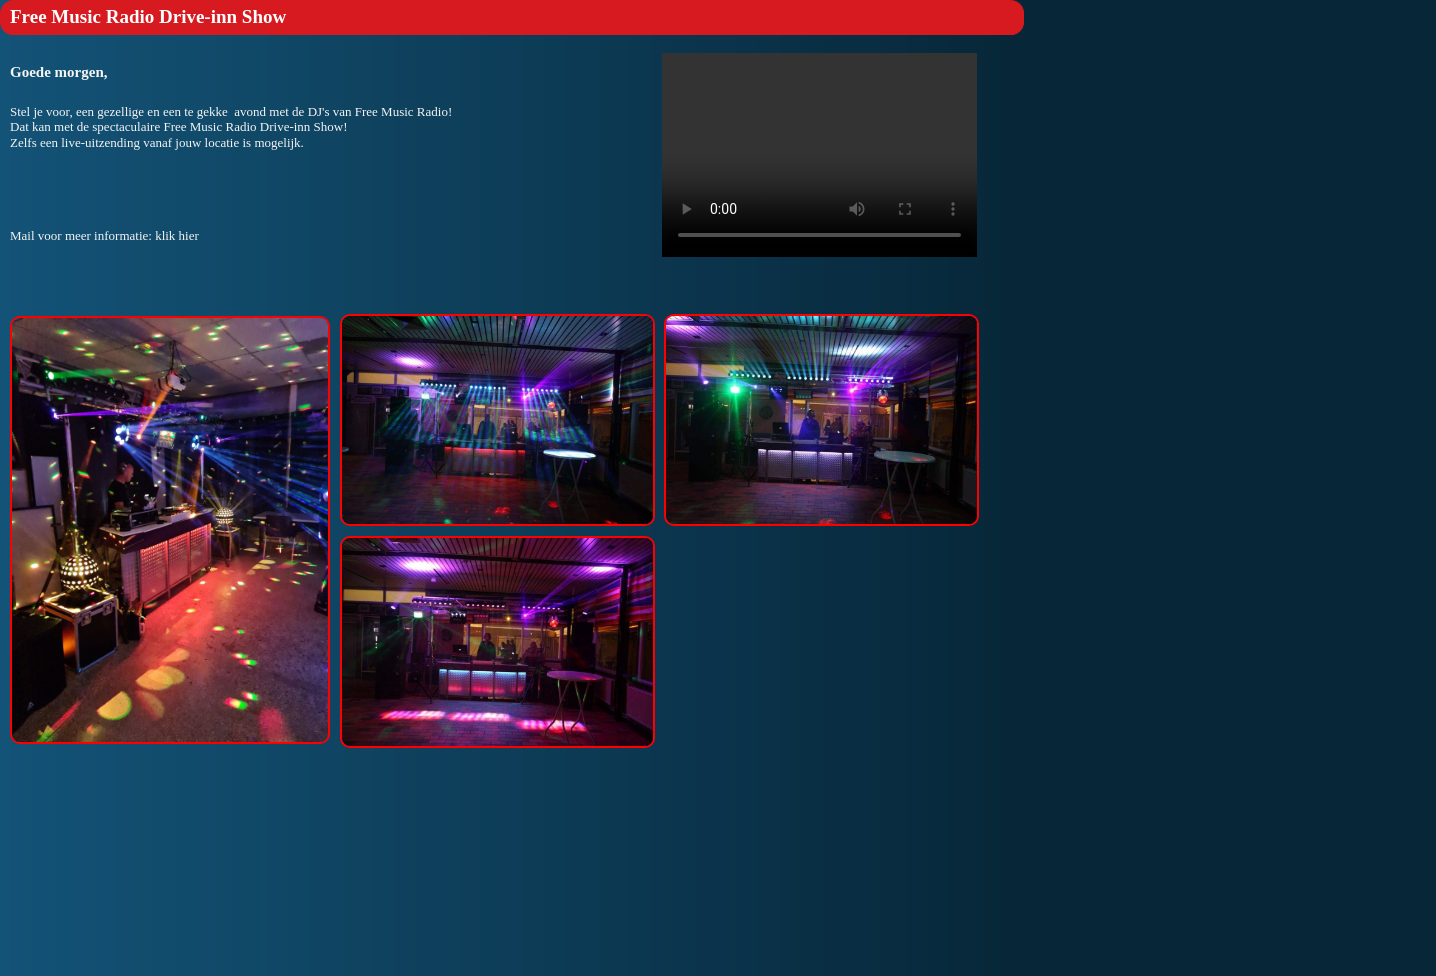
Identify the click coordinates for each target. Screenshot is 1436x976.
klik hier (177, 235)
